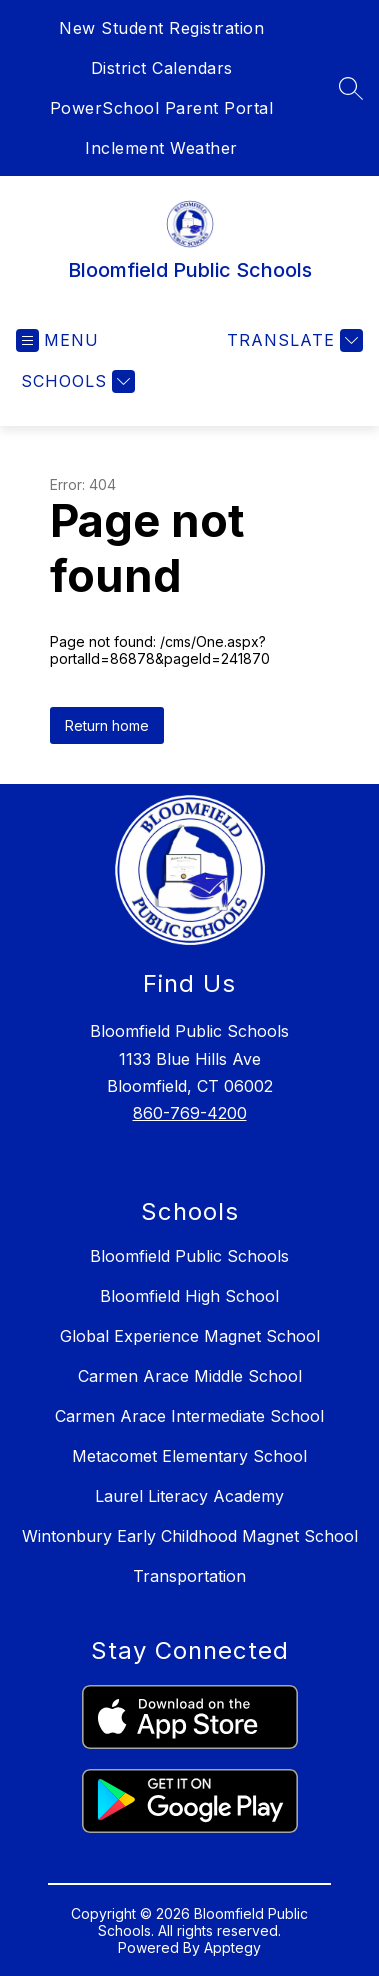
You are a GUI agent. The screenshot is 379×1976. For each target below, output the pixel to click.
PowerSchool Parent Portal (162, 108)
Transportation (189, 1576)
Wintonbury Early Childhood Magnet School (190, 1536)
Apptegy (232, 1947)
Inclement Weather (161, 148)
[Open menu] (57, 340)
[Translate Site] (292, 340)
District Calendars (162, 68)
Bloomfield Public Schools (189, 1256)
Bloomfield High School (189, 1296)
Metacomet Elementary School (189, 1456)
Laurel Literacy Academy (189, 1496)
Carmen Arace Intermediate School (189, 1416)
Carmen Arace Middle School (190, 1376)
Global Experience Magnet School (190, 1336)
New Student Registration (161, 28)
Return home (107, 725)
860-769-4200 (190, 1113)
